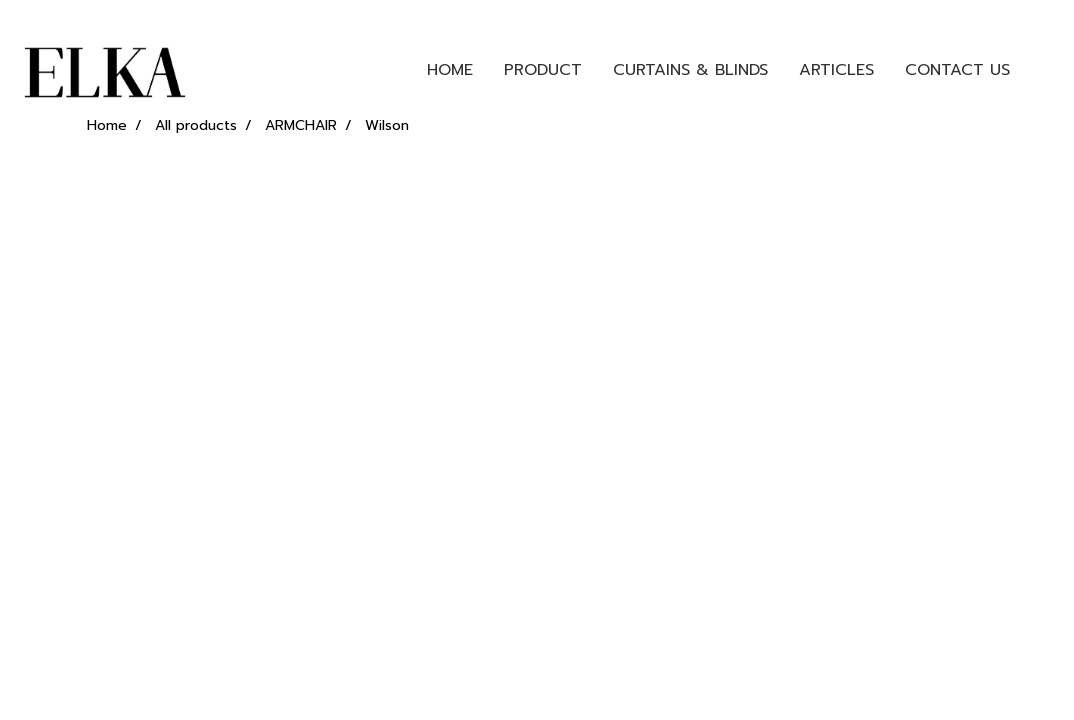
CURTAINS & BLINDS (690, 70)
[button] (1043, 70)
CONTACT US (957, 70)
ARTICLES (836, 70)
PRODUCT (543, 70)
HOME (450, 70)
